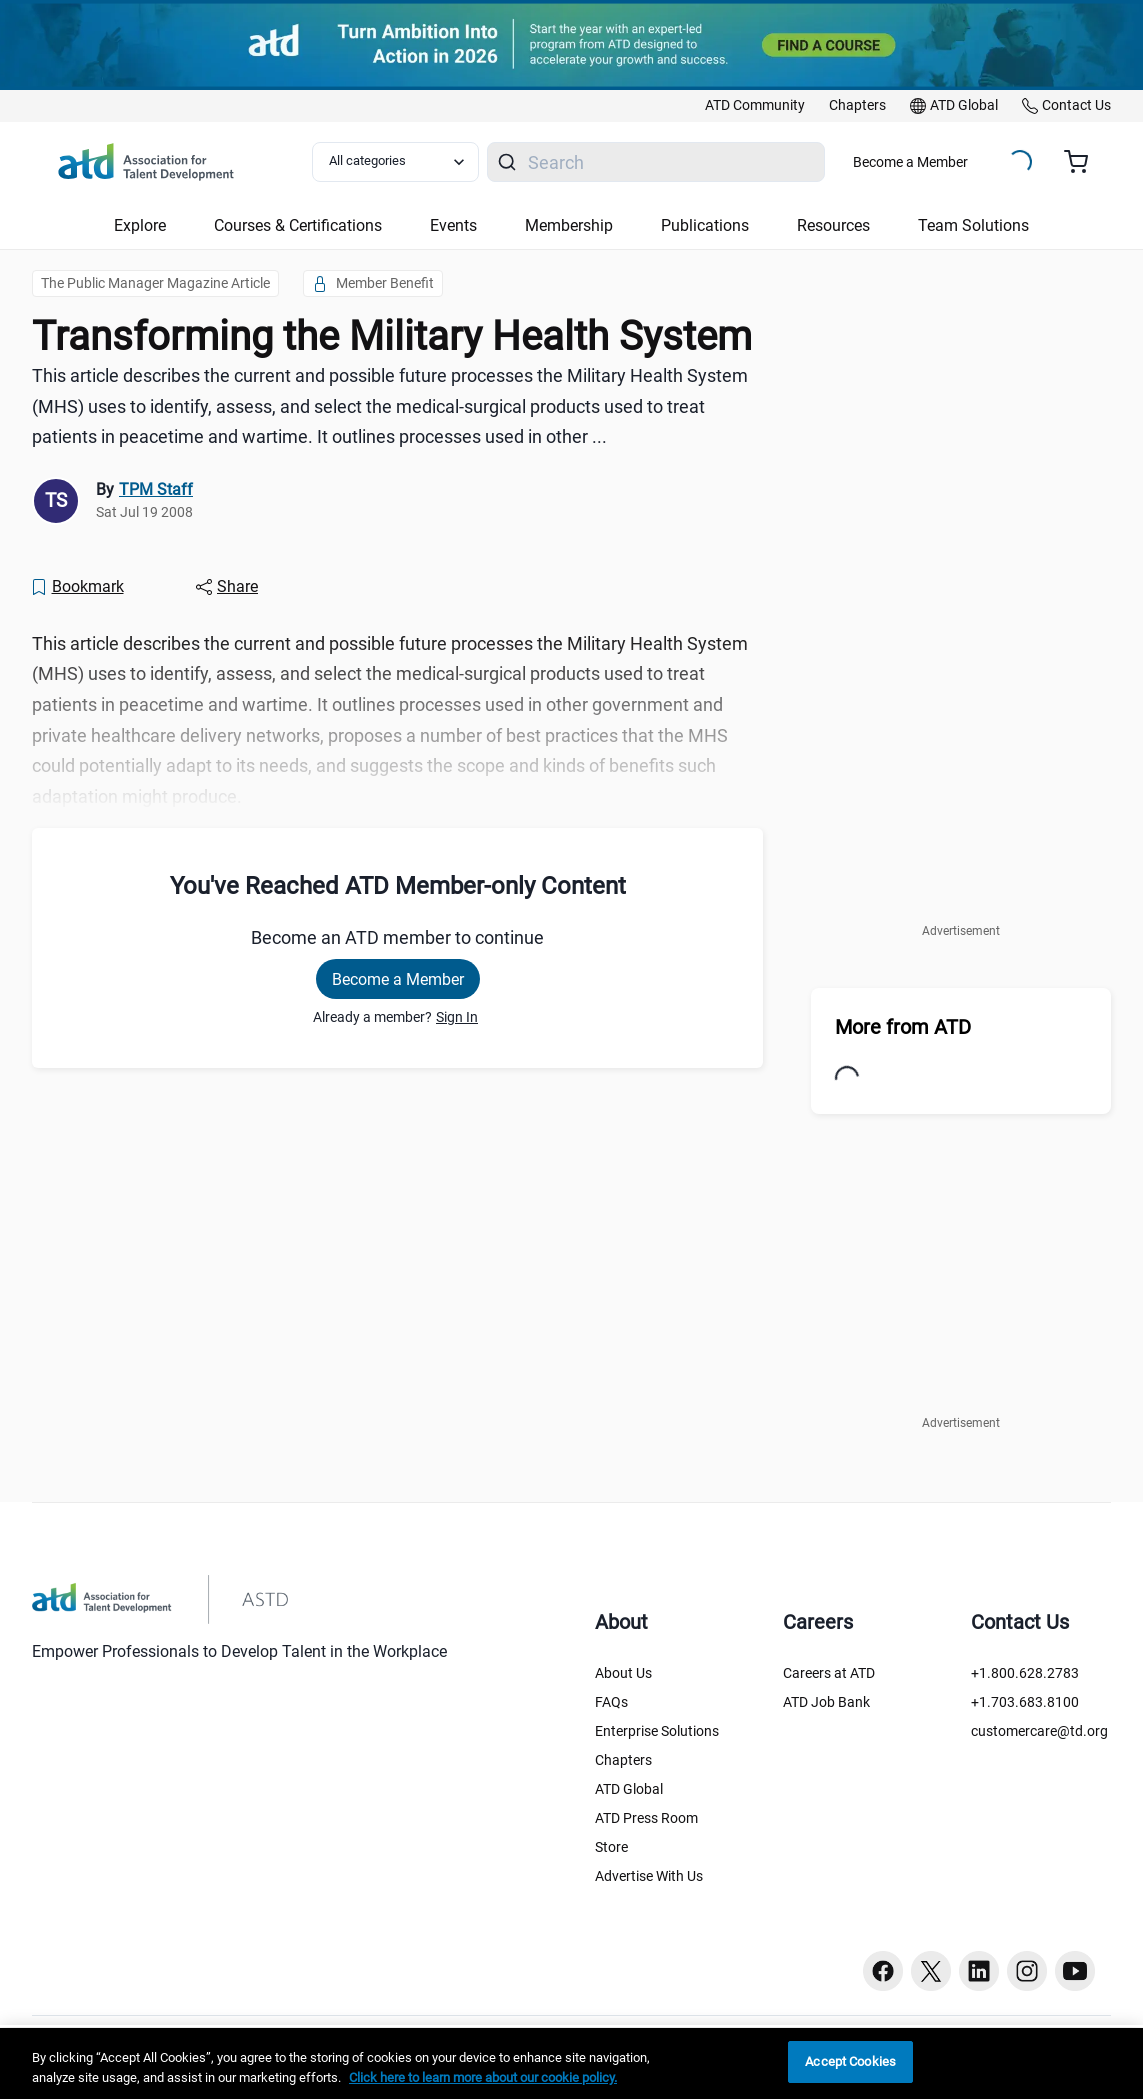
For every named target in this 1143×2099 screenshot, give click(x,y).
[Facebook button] (883, 1971)
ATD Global (629, 1789)
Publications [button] (705, 225)
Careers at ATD (829, 1673)
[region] (571, 2063)
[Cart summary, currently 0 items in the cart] (1083, 162)
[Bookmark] (77, 587)
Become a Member (910, 162)
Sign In (457, 1017)
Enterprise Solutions (657, 1731)
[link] (755, 106)
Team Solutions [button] (973, 225)
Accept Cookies (850, 2061)
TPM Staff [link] (156, 489)
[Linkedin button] (979, 1971)
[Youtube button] (1075, 1971)
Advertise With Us (649, 1876)
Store (611, 1847)
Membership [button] (569, 225)
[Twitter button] (931, 1971)
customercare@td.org (1039, 1731)
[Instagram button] (1027, 1971)
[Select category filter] (395, 162)
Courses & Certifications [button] (298, 225)
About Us (623, 1673)
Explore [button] (140, 225)
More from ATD (903, 1027)
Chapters (623, 1760)
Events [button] (453, 225)
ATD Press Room (646, 1818)
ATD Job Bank (826, 1702)
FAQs (611, 1702)
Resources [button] (833, 225)
